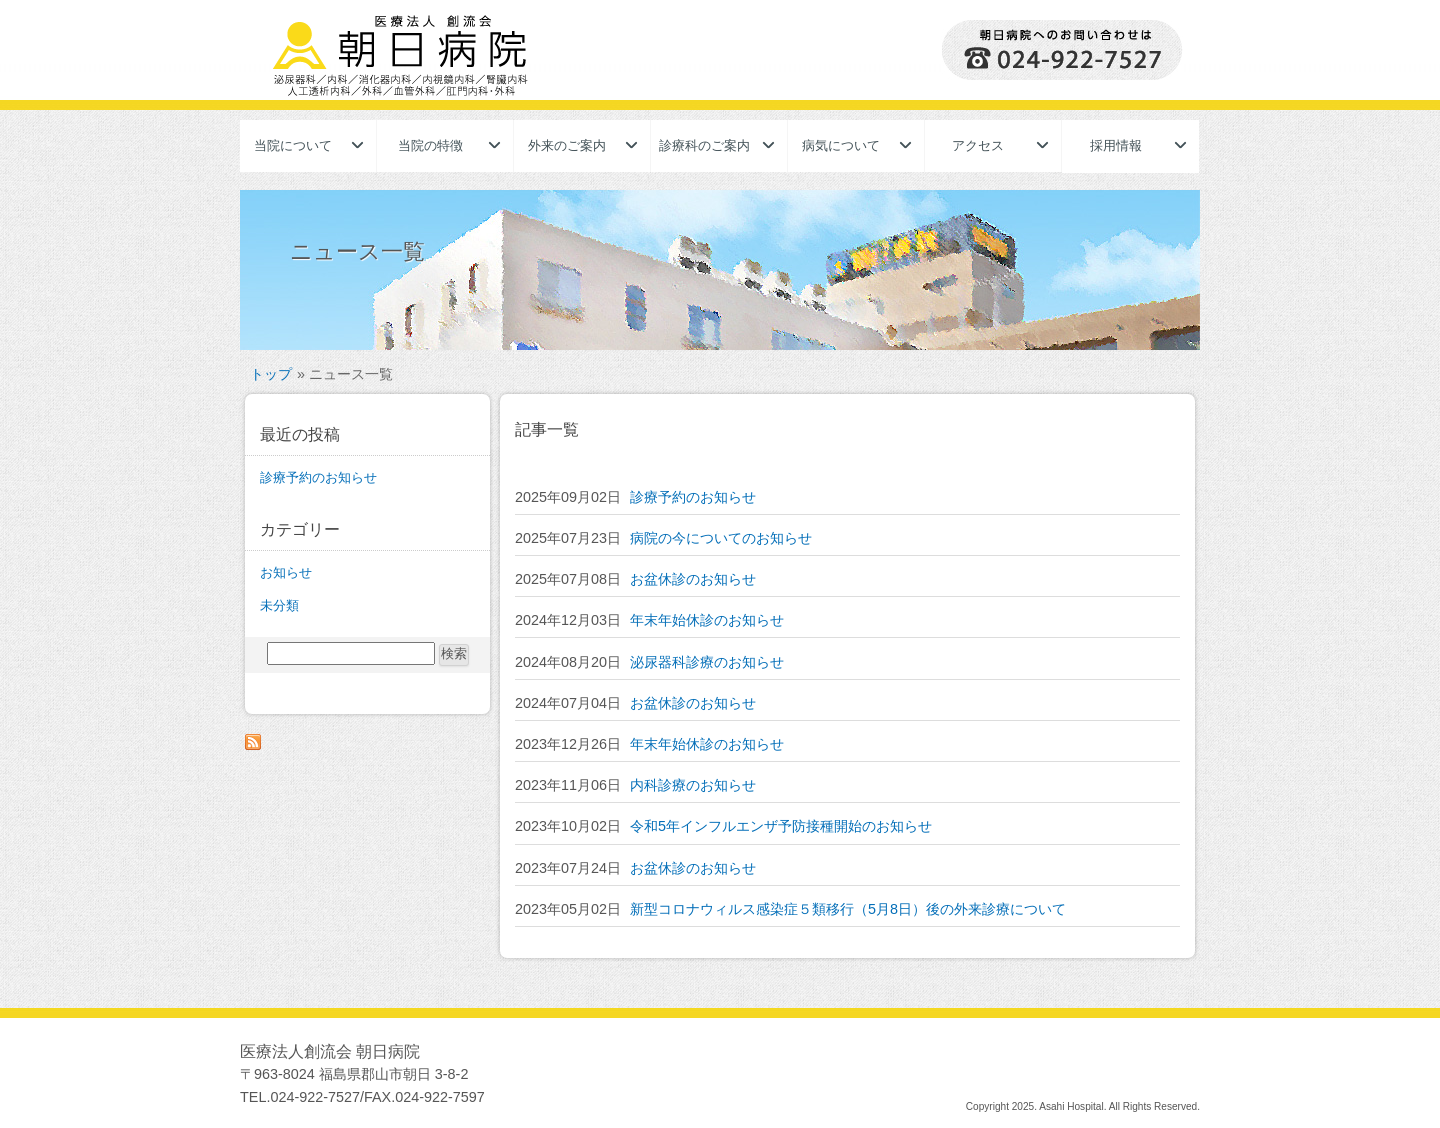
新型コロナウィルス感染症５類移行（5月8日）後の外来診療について (848, 909)
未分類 (279, 605)
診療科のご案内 (704, 145)
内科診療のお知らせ (693, 785)
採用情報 (1116, 145)
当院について (293, 145)
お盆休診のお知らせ (693, 579)
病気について (841, 145)
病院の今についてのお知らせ (721, 538)
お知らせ (286, 572)
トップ (271, 374)
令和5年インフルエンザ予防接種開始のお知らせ (781, 826)
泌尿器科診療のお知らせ (707, 662)
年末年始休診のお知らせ (707, 620)
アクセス (978, 145)
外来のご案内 (567, 145)
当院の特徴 (430, 145)
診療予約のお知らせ (693, 497)
